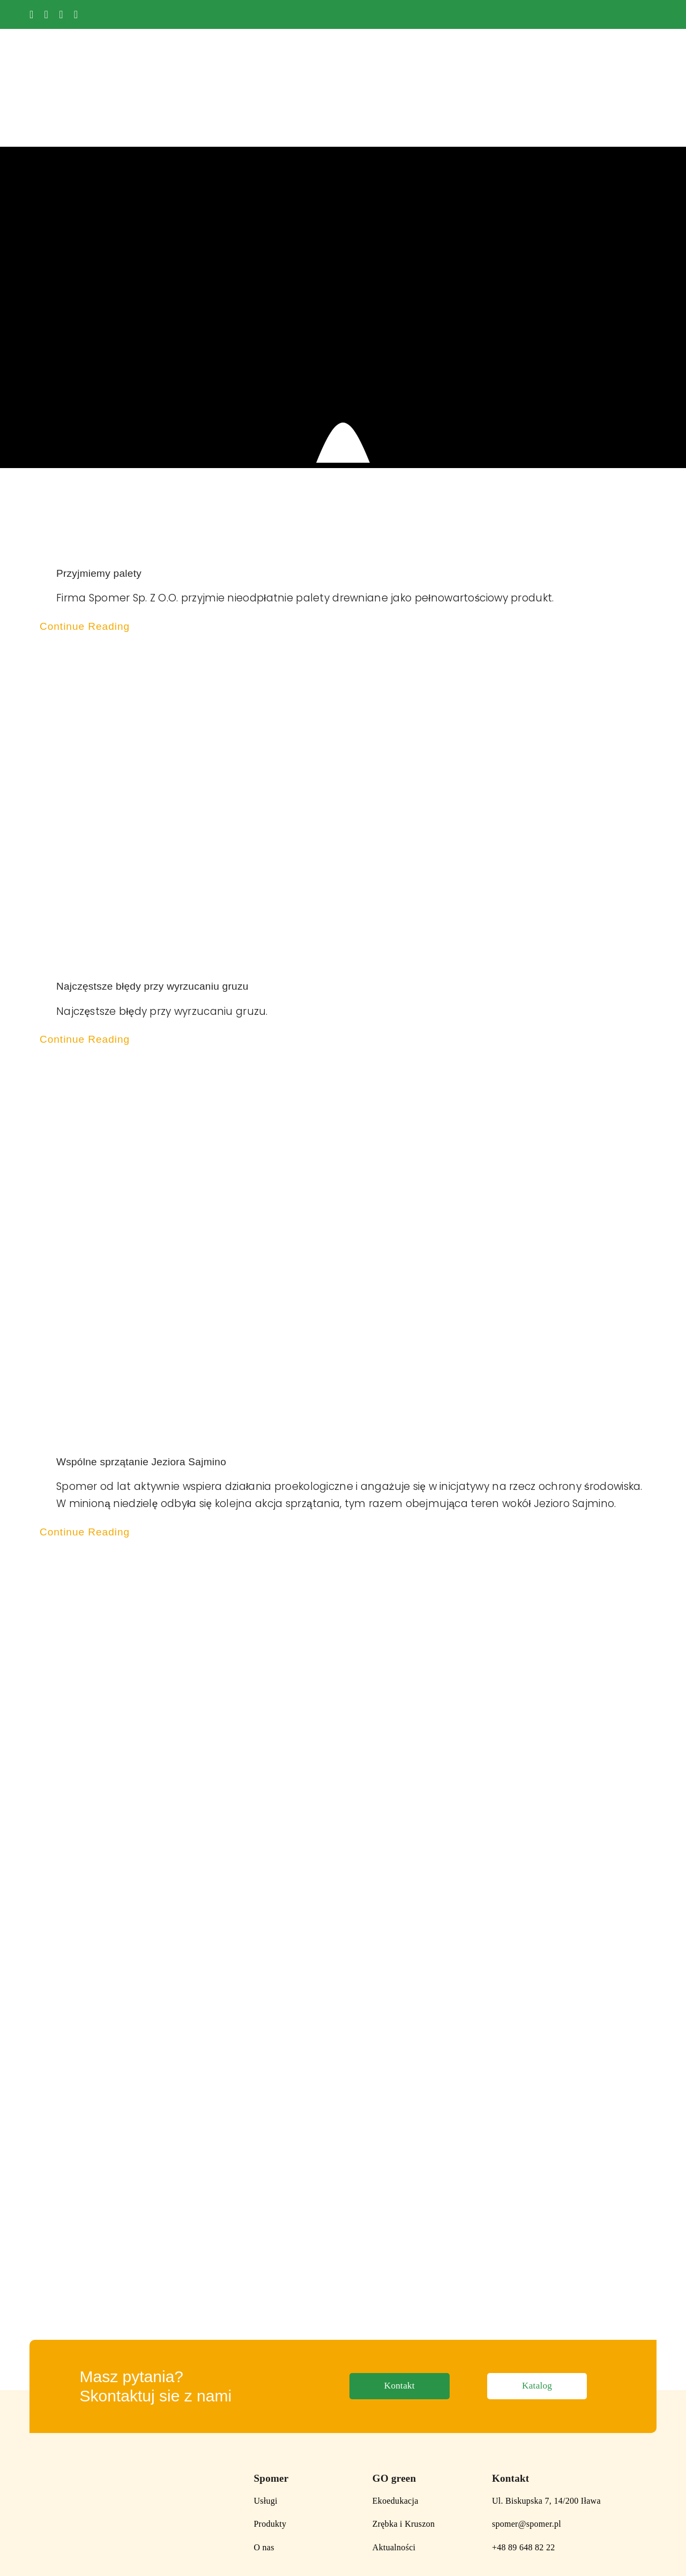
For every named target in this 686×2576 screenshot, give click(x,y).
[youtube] (46, 14)
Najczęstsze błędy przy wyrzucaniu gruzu (153, 919)
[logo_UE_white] (617, 10)
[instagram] (61, 14)
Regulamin (102, 2552)
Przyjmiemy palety (98, 507)
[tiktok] (76, 14)
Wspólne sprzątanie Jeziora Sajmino (141, 1394)
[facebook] (31, 14)
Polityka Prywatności (46, 2552)
